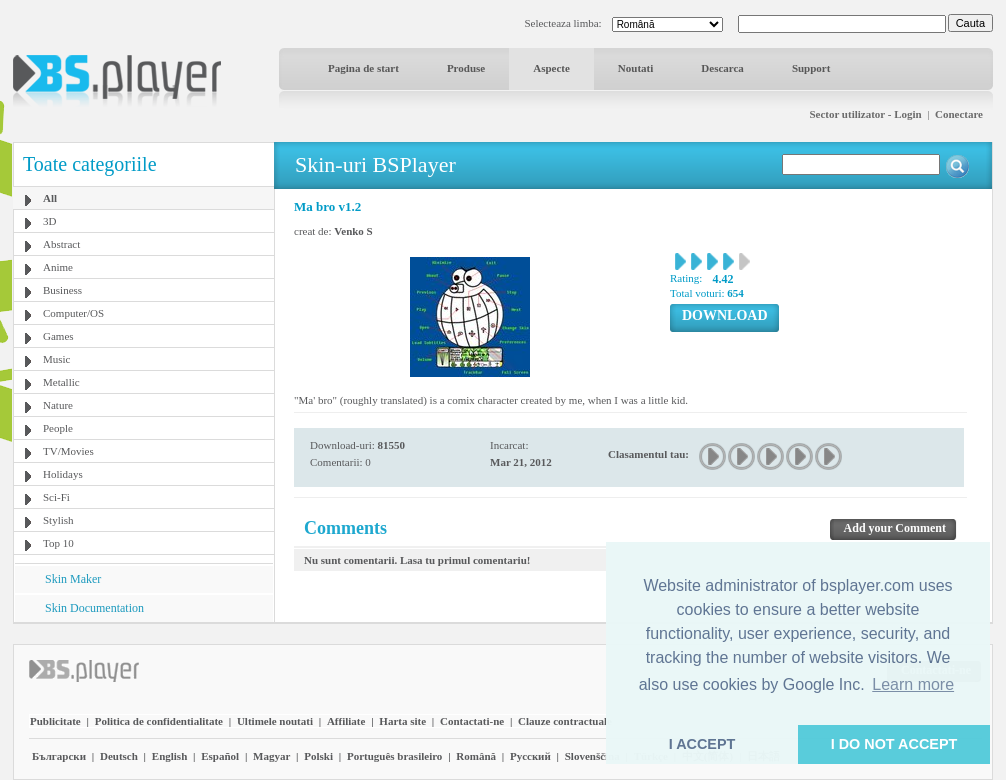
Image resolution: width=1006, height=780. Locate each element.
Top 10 (58, 543)
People (58, 428)
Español (220, 756)
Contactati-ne (472, 721)
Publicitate (55, 721)
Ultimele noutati (275, 721)
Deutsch (119, 756)
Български (59, 756)
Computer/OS (73, 313)
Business (62, 290)
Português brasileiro (394, 756)
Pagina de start (363, 68)
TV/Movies (68, 451)
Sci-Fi (56, 497)
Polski (318, 756)
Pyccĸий (530, 756)
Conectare (959, 114)
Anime (58, 267)
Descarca (722, 68)
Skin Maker (73, 579)
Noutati (635, 68)
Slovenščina (592, 756)
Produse (466, 68)
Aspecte (551, 68)
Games (58, 336)
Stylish (58, 520)
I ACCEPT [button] (702, 744)
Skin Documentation (94, 608)
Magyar (271, 756)
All (50, 198)
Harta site (402, 721)
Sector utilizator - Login (865, 114)
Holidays (63, 474)
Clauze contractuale (565, 721)
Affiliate (346, 721)
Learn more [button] (913, 684)
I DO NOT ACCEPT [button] (894, 744)
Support (811, 68)
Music (57, 359)
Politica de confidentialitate (159, 721)
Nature (58, 405)
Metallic (61, 382)
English (169, 756)
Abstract (61, 244)
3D (49, 221)
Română (476, 756)
